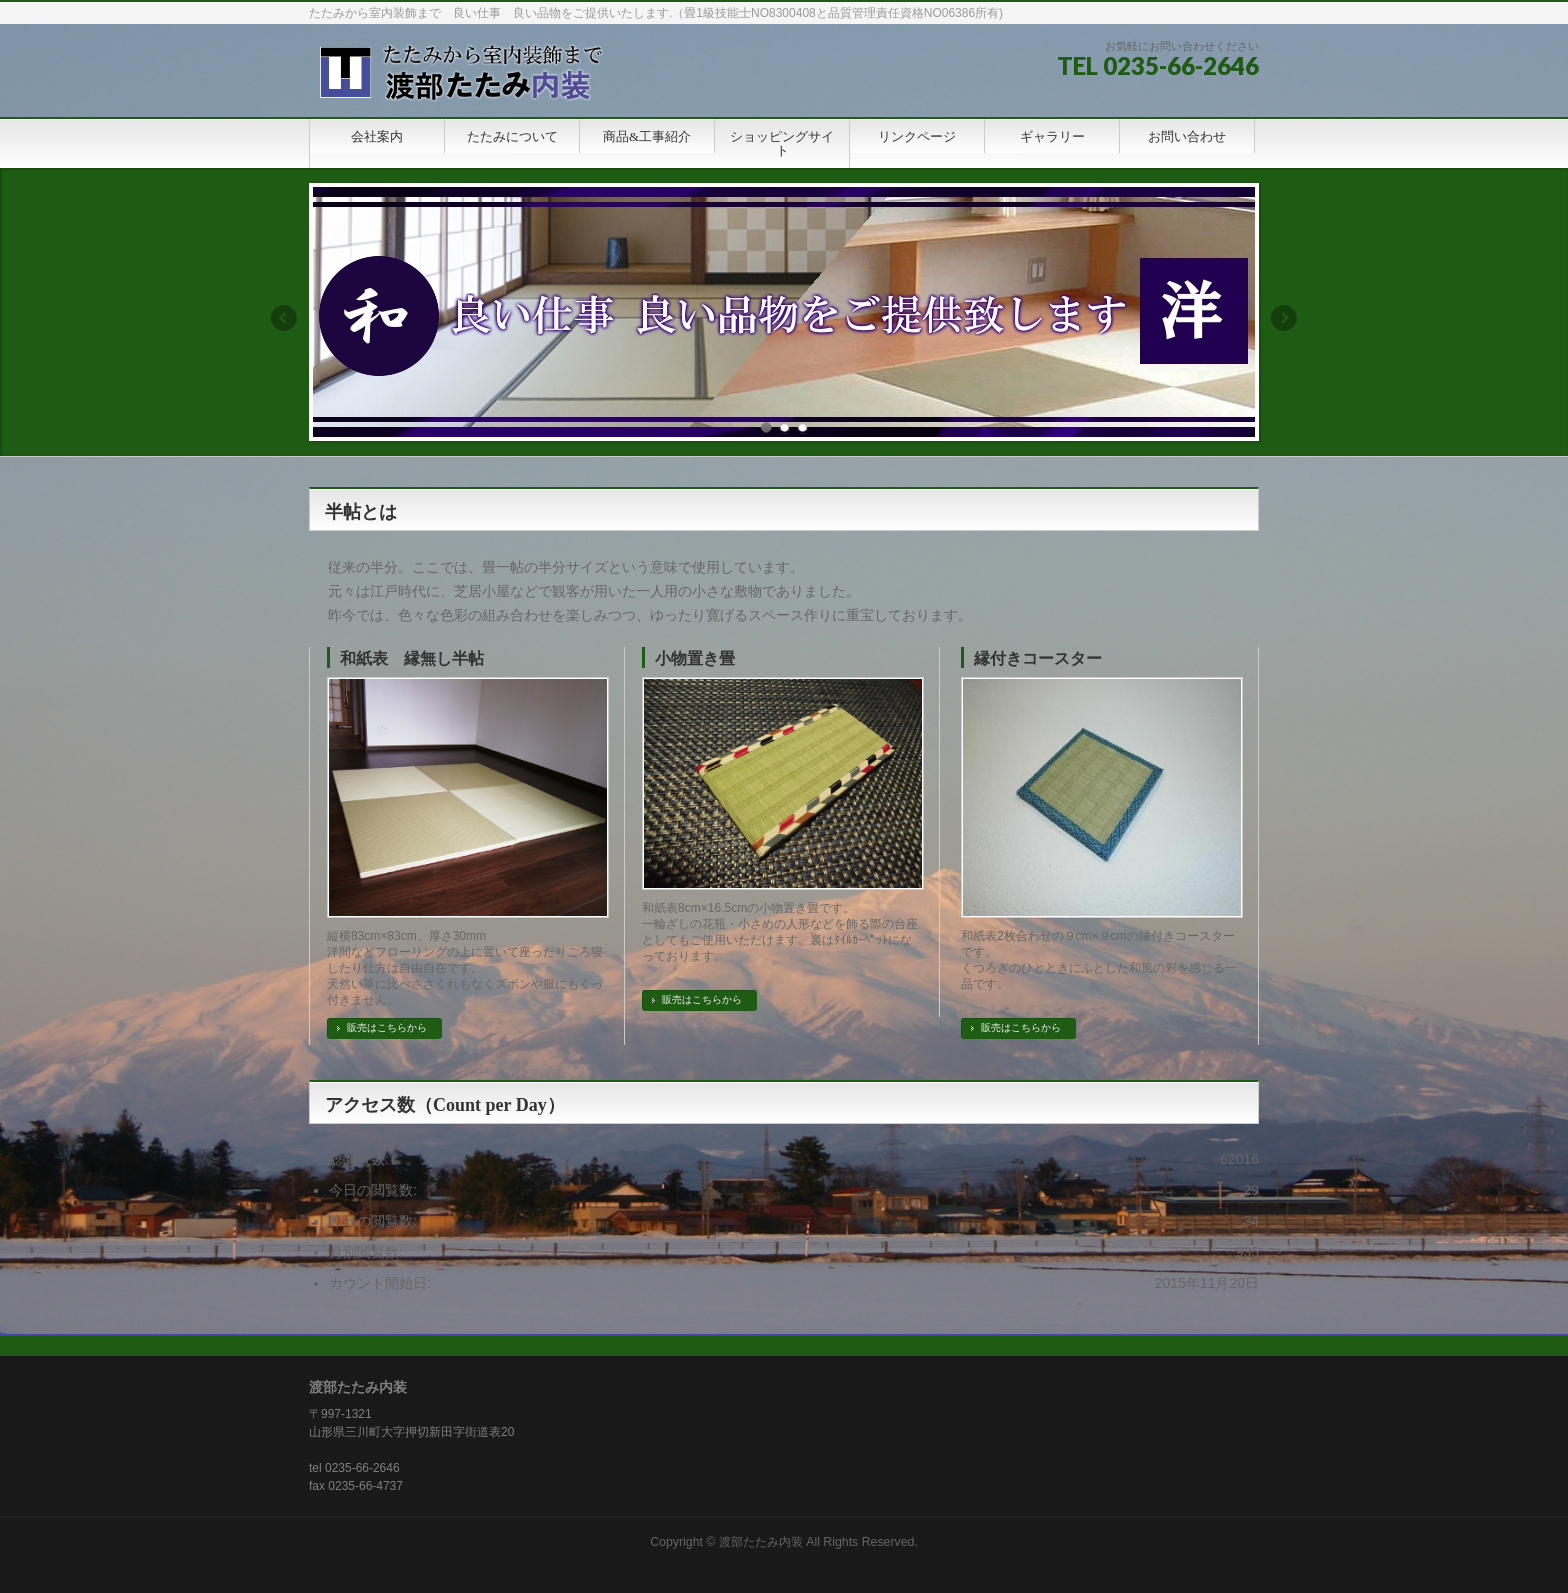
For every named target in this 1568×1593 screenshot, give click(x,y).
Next (1285, 318)
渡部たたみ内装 (761, 1542)
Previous (283, 318)
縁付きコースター (1038, 658)
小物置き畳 (695, 658)
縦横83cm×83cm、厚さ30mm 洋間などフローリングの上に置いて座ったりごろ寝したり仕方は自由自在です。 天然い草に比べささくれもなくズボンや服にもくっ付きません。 (465, 968)
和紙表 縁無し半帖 (412, 658)
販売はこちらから (387, 1027)
